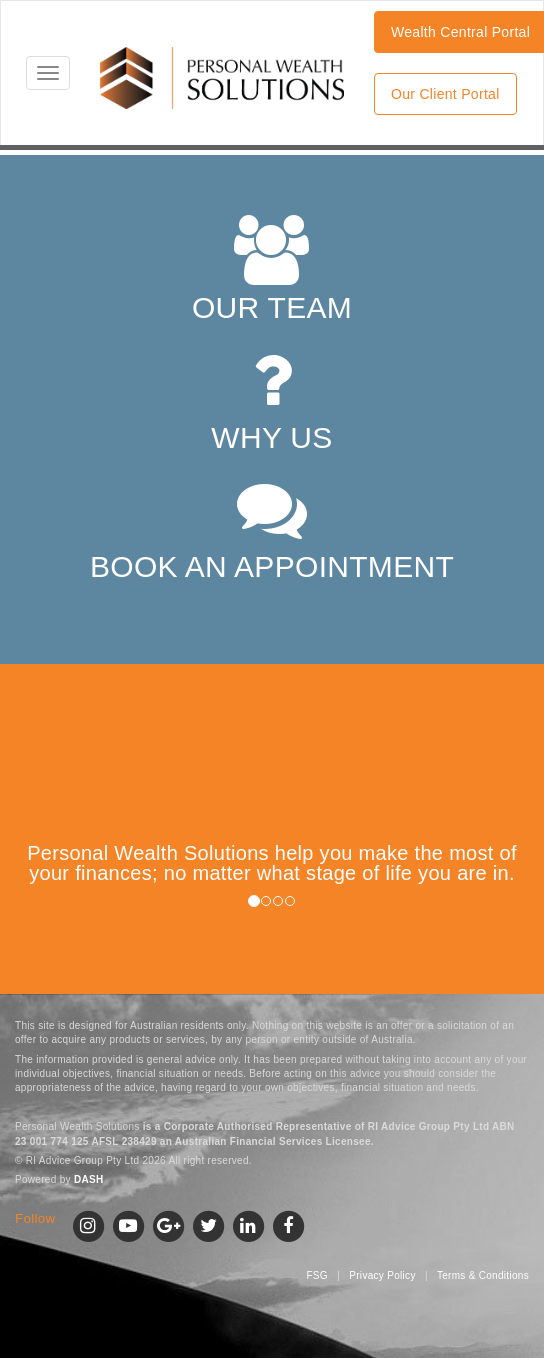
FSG (316, 1275)
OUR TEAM (272, 269)
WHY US (271, 399)
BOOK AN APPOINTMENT (272, 528)
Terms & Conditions (483, 1275)
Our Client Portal (445, 94)
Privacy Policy (382, 1275)
